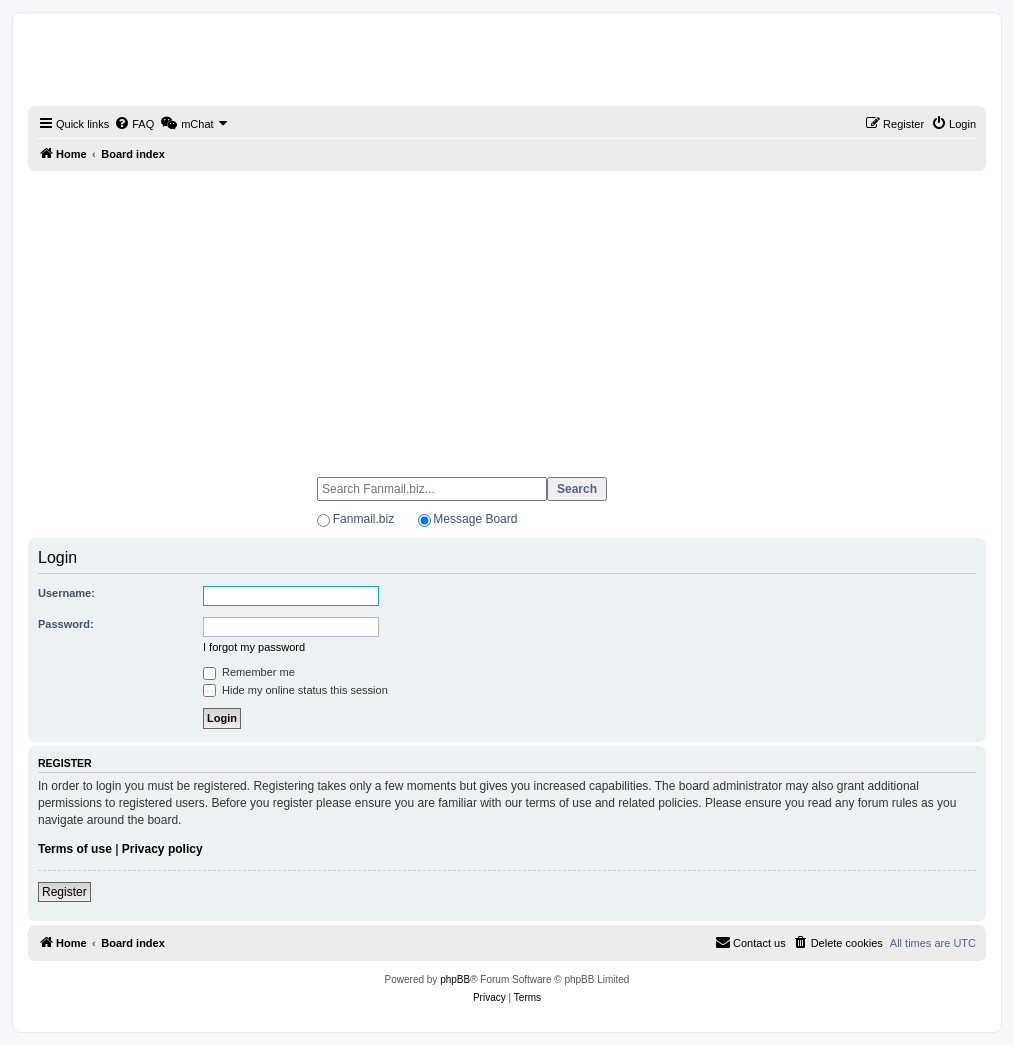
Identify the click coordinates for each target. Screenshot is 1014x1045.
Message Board (475, 519)
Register (64, 892)
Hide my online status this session (295, 690)
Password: (66, 624)
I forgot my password (254, 647)
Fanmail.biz (363, 519)
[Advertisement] (507, 315)
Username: (66, 593)
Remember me (249, 672)
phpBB (455, 979)
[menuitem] (134, 124)
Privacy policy (162, 849)
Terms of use (75, 849)
